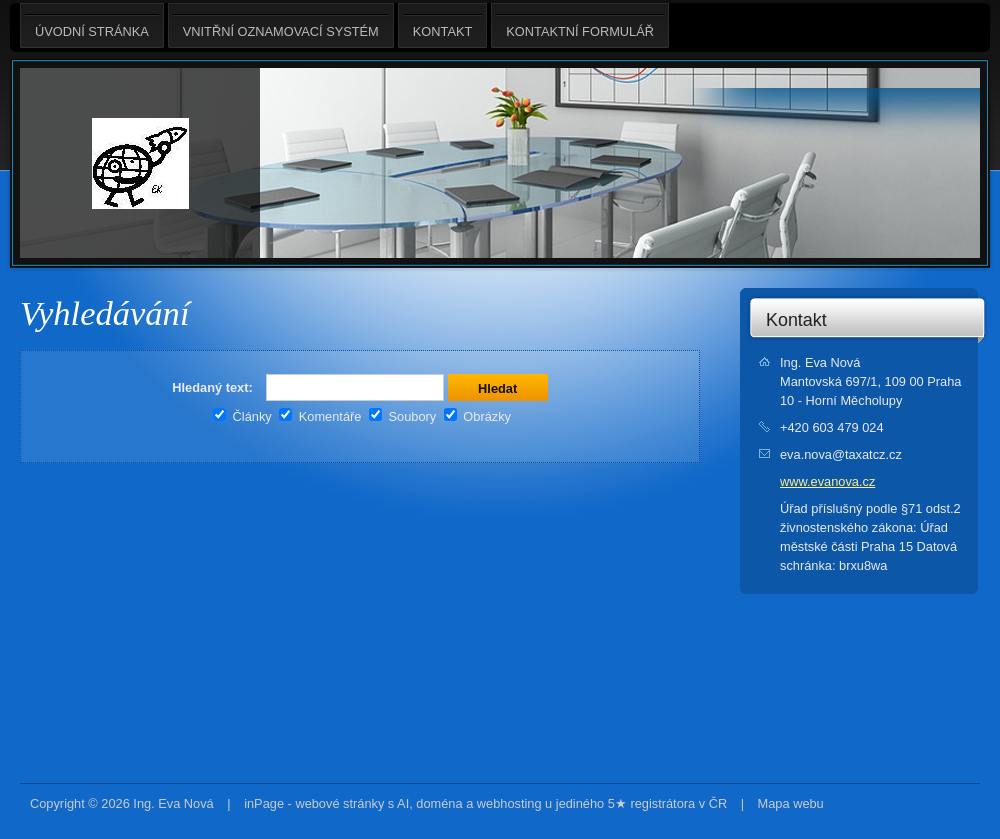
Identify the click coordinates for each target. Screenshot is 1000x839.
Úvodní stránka (92, 25)
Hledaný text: (212, 387)
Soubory (402, 416)
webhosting (509, 803)
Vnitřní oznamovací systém (281, 25)
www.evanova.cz (827, 481)
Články (242, 416)
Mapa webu (791, 803)
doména (439, 803)
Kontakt (796, 320)
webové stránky (339, 803)
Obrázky (477, 416)
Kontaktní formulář (580, 25)
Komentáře (320, 416)
